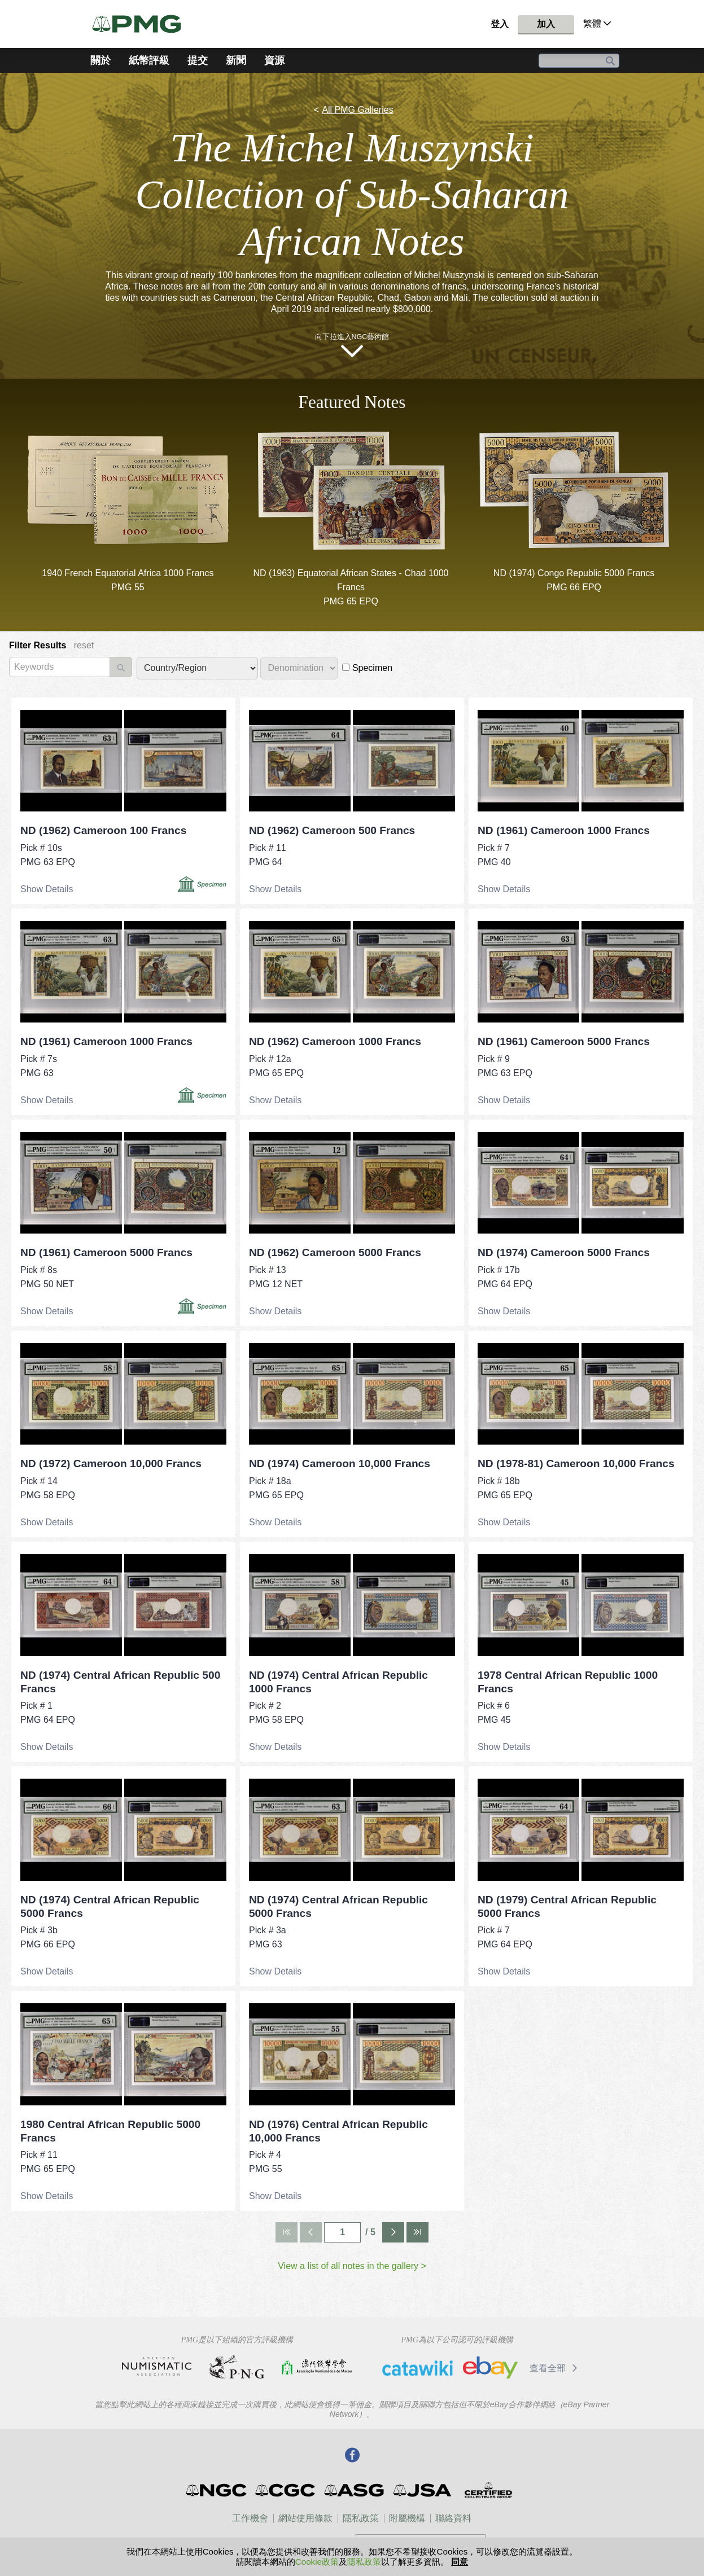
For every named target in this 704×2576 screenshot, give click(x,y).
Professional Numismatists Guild (237, 2366)
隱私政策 (361, 2518)
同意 (459, 2561)
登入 (500, 24)
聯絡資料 (453, 2518)
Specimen (367, 668)
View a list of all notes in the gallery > (352, 2266)
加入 (546, 24)
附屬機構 (407, 2518)
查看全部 (555, 2368)
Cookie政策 (317, 2561)
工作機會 (250, 2518)
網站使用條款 (305, 2518)
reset (84, 645)
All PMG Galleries (357, 110)
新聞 (236, 60)
